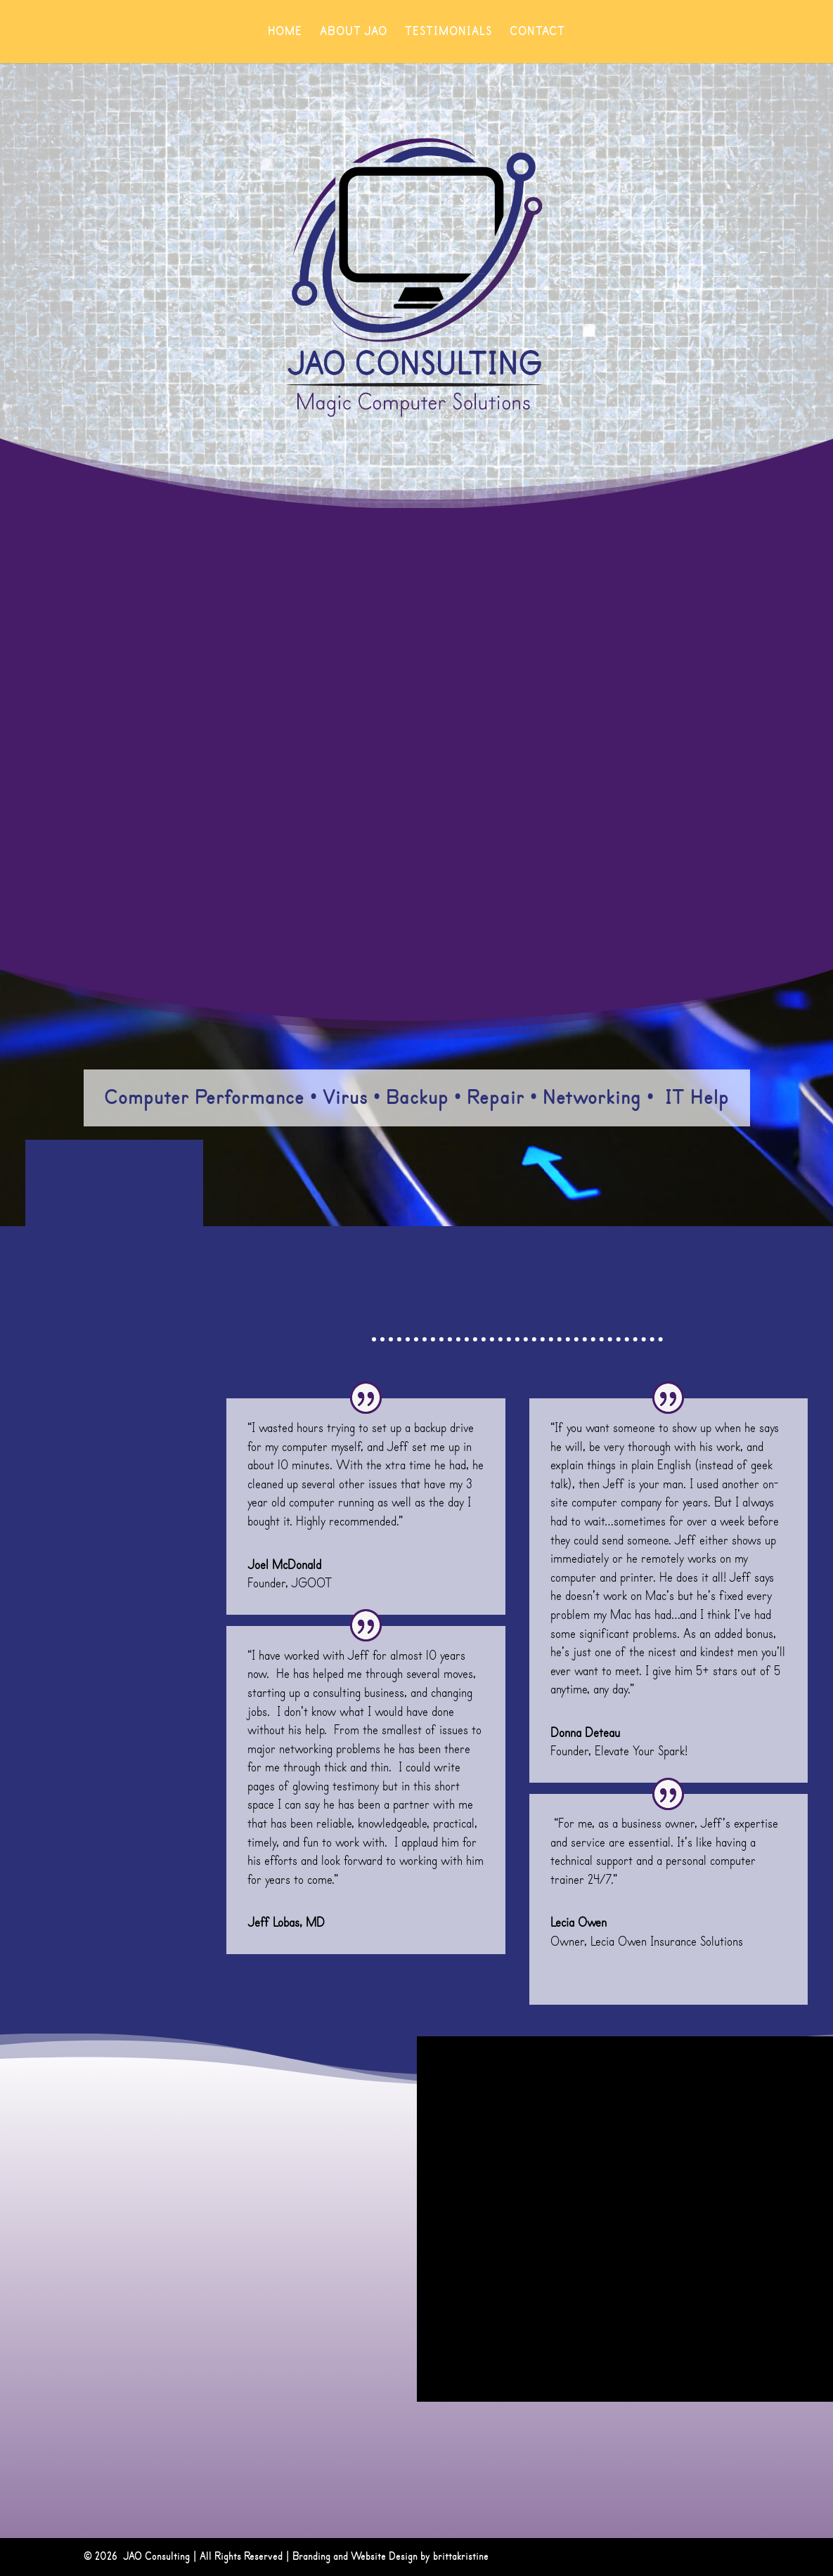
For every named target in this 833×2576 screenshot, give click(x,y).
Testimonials (448, 33)
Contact (537, 33)
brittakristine (461, 2556)
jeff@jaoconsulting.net (94, 2281)
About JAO (353, 33)
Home (285, 33)
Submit (781, 2355)
